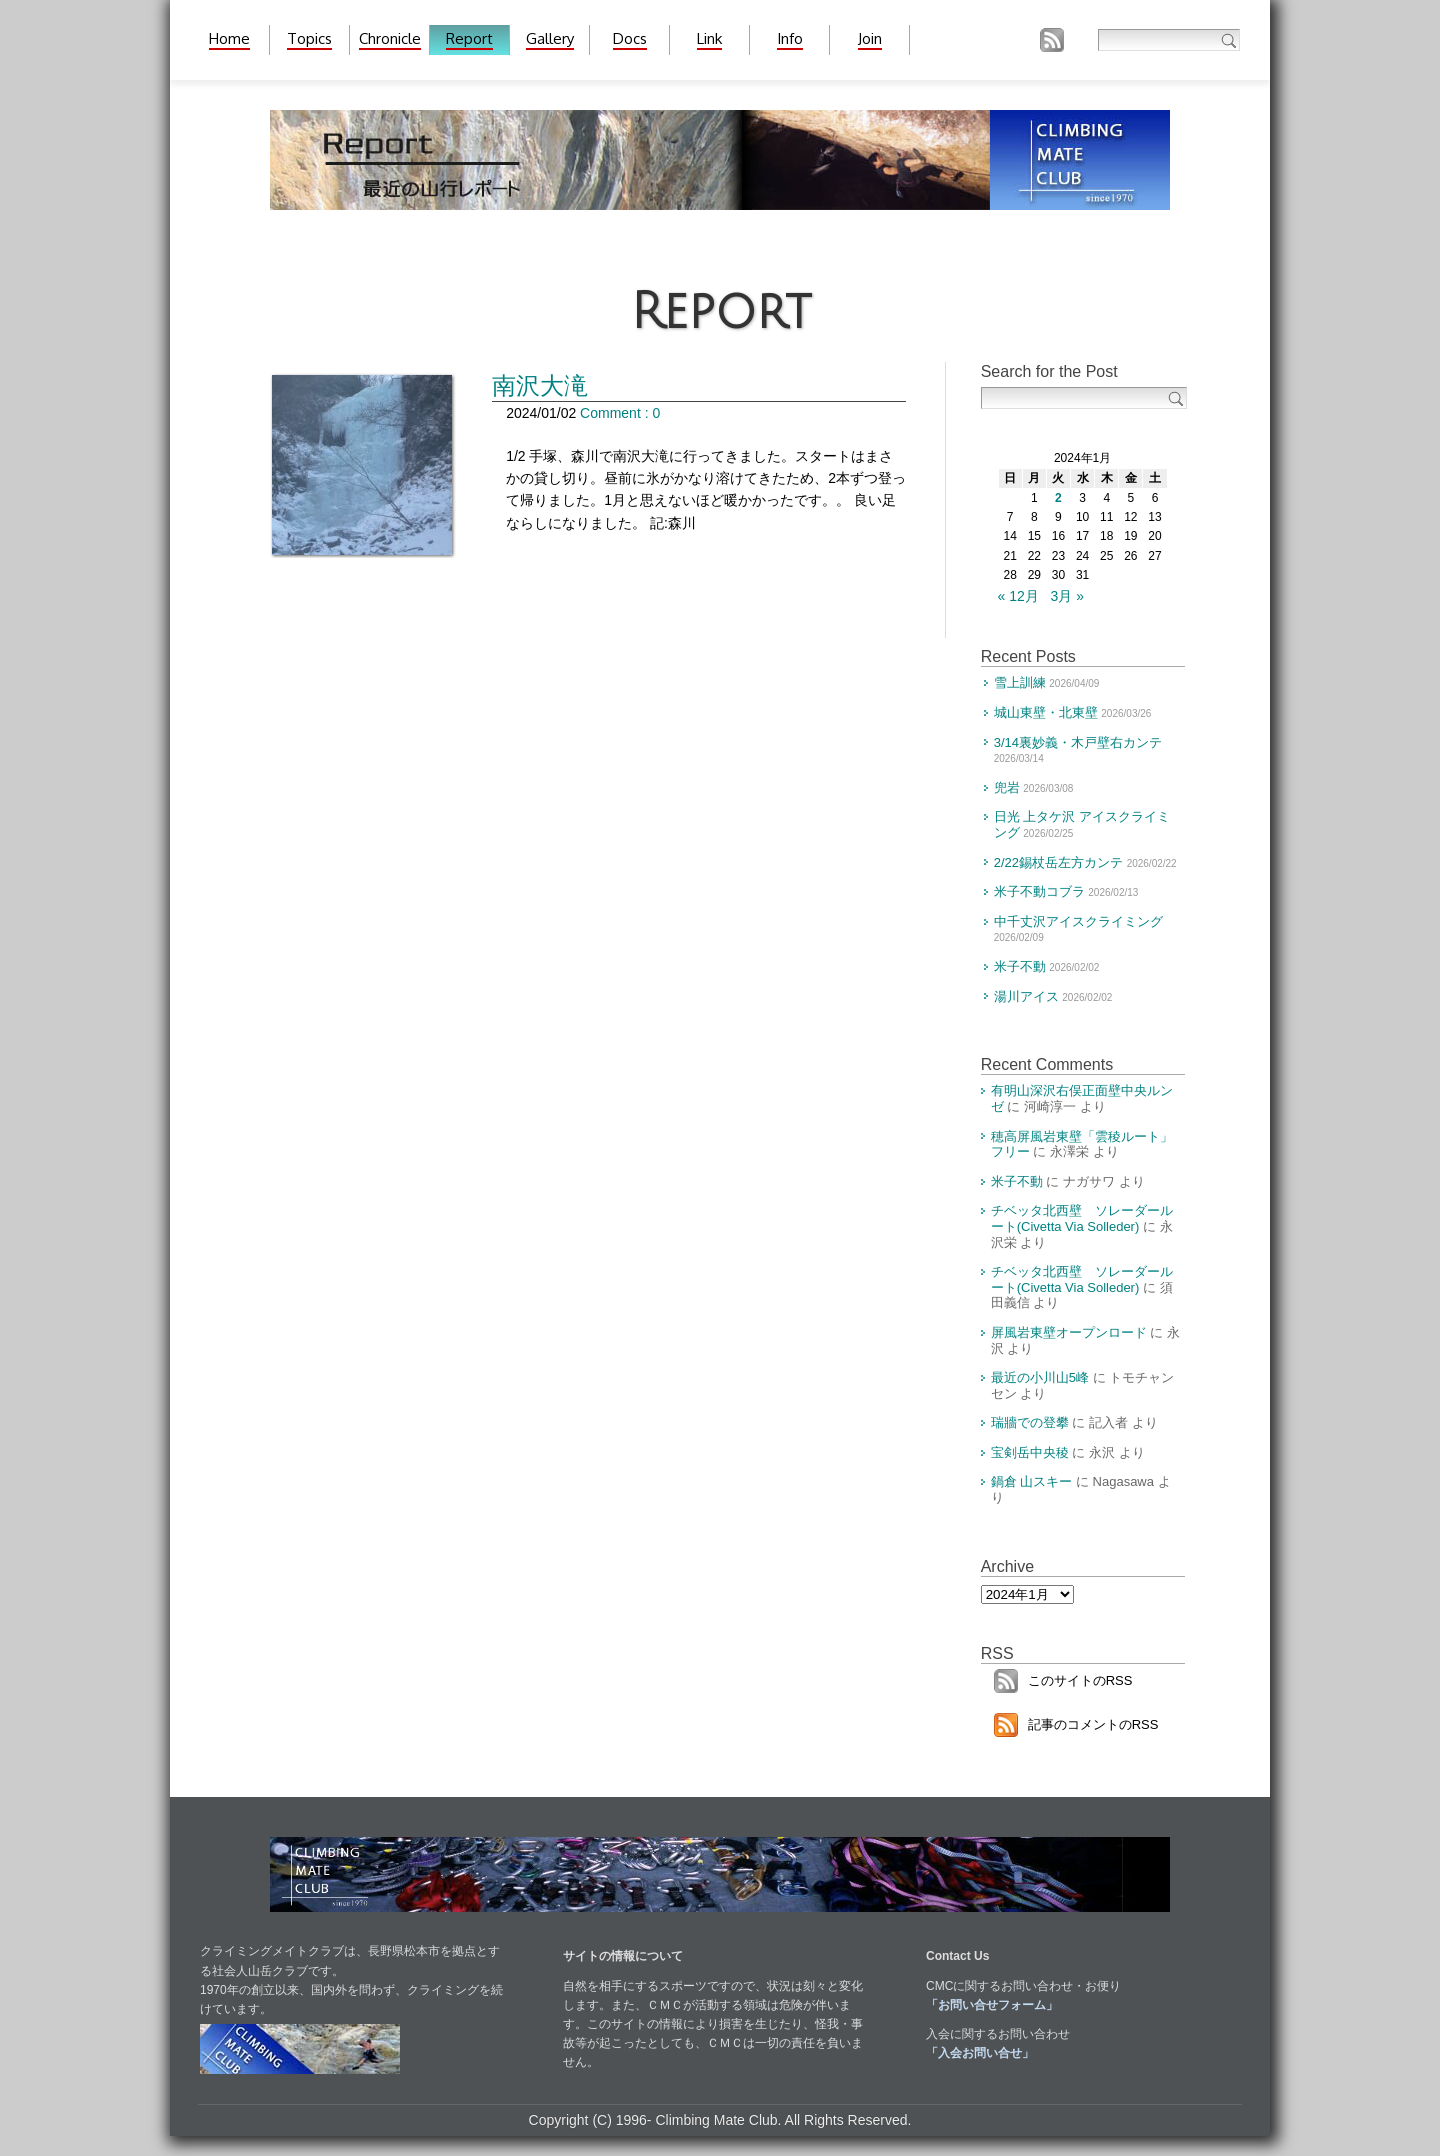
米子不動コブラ (1039, 891)
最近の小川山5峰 (1040, 1377)
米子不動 (1020, 966)
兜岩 (1007, 787)
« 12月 (1018, 596)
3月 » (1067, 596)
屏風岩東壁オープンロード (1069, 1332)
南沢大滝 (540, 385)
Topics (309, 38)
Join (870, 38)
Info (790, 38)
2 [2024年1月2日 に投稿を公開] (1058, 498)
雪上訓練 (1020, 682)
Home (229, 38)
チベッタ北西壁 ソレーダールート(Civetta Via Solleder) (1082, 1218)
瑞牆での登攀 (1030, 1422)
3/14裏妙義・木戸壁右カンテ (1078, 742)
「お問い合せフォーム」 (992, 2005)
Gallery (550, 38)
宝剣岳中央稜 (1030, 1452)
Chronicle (390, 38)
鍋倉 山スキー (1032, 1481)
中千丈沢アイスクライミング (1078, 921)
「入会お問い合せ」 (980, 2053)
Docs (630, 38)
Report (469, 38)
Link (709, 38)
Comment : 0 (620, 413)
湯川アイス (1026, 996)
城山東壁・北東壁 (1046, 712)
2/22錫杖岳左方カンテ (1058, 862)
